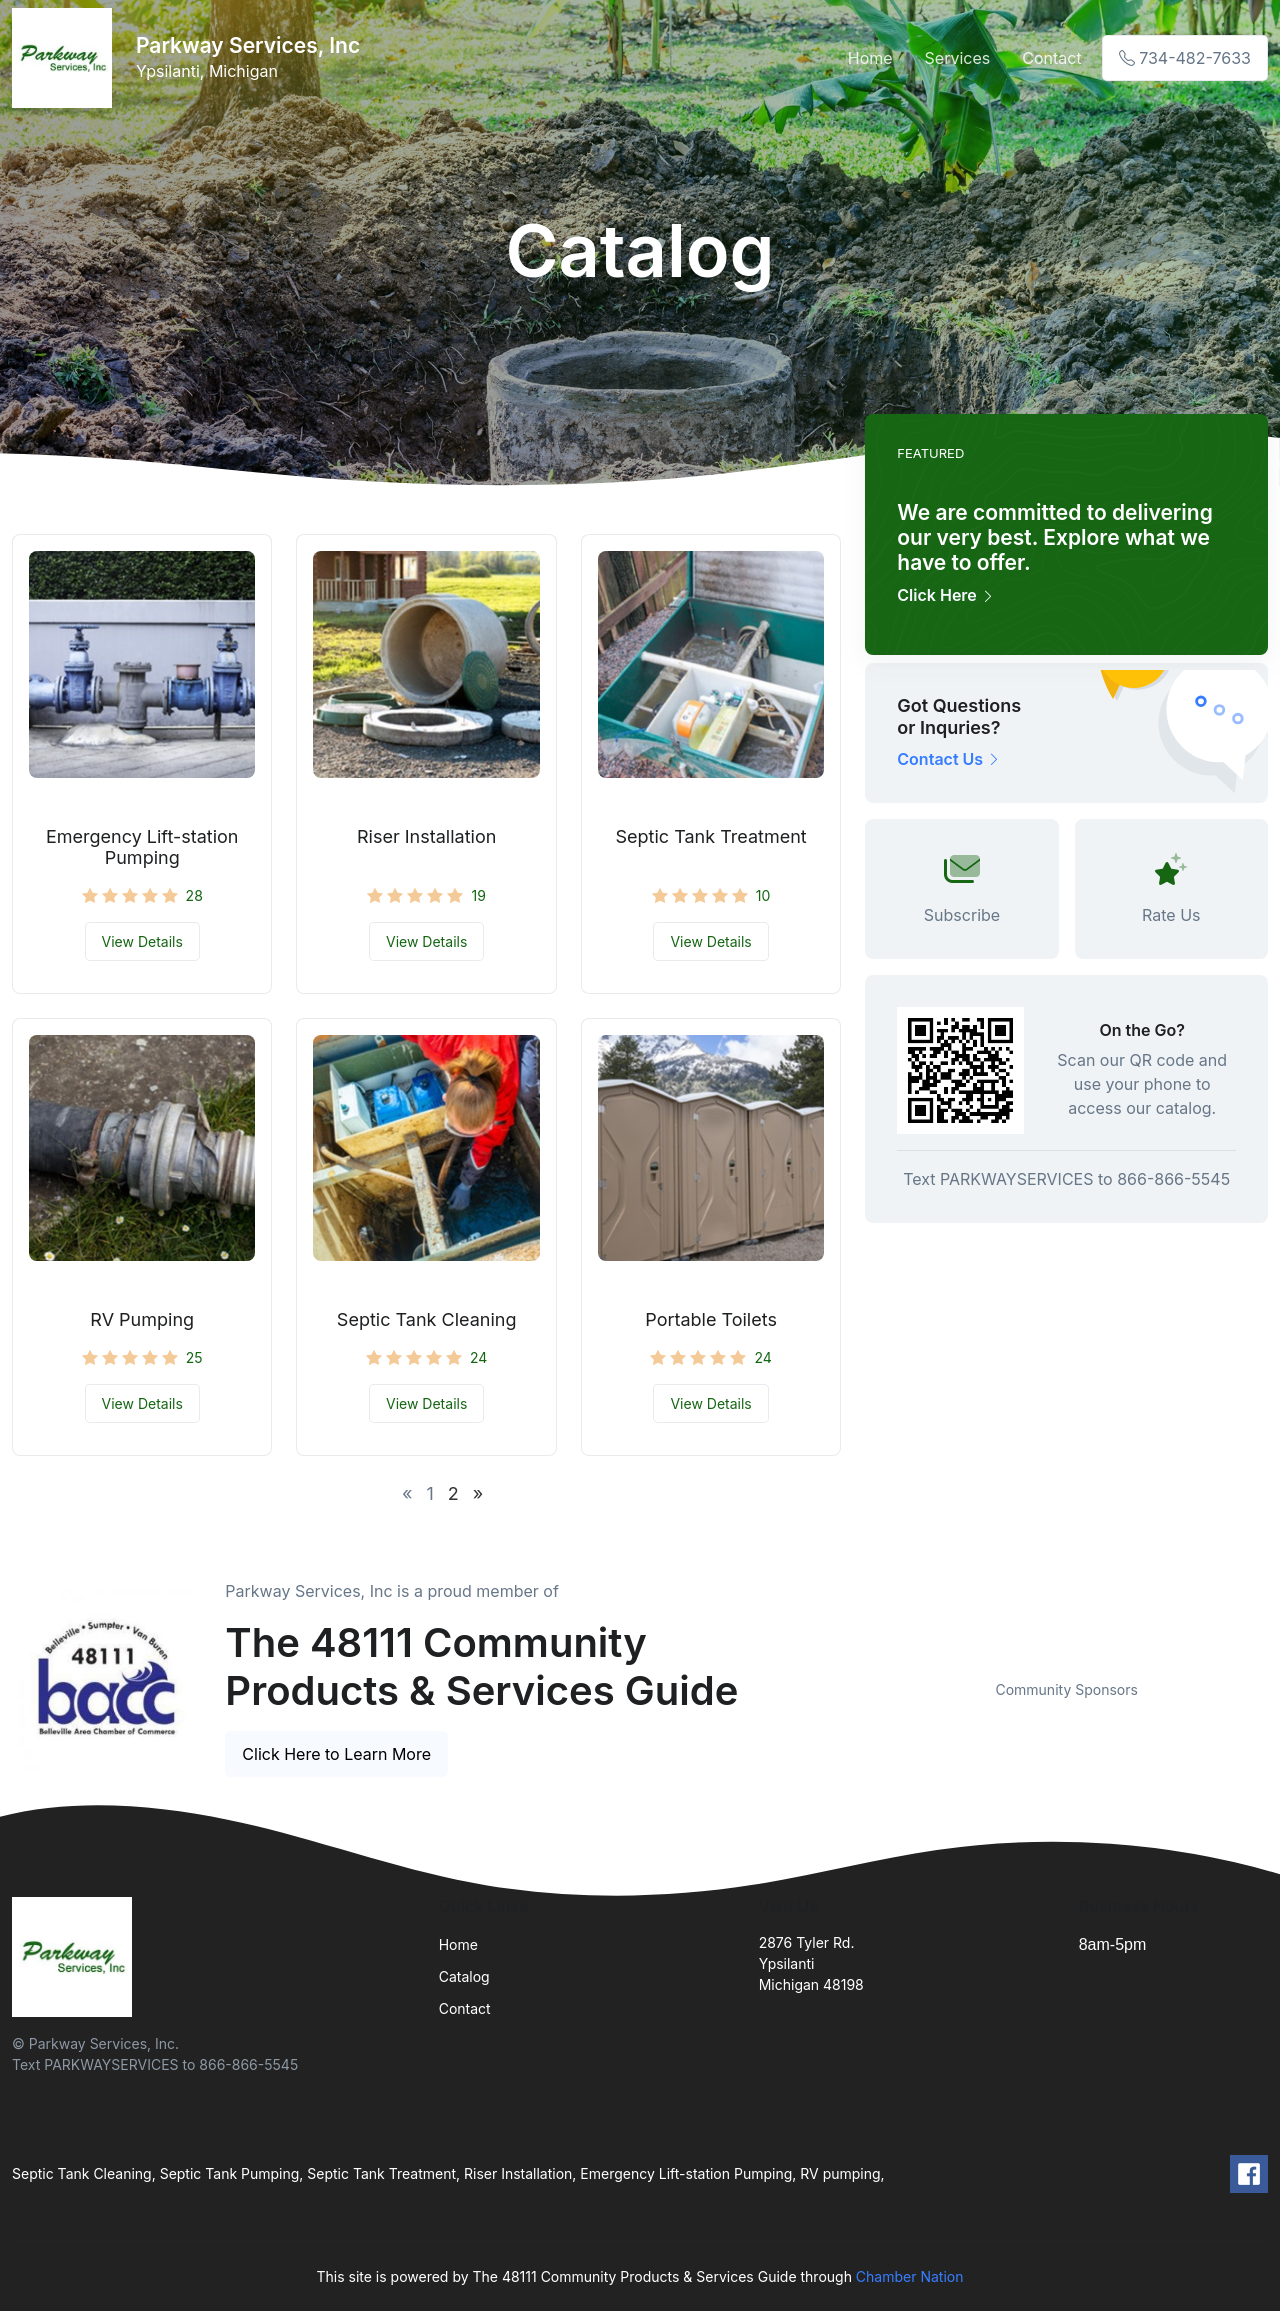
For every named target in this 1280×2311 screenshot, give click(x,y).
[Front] (66, 58)
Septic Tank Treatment (711, 836)
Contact (1051, 58)
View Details (142, 941)
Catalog (464, 1976)
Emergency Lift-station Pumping (142, 847)
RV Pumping (142, 1319)
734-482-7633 (1185, 58)
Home (870, 58)
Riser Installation (426, 836)
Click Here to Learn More (336, 1754)
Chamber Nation (910, 2276)
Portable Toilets (711, 1319)
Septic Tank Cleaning (427, 1319)
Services (958, 58)
